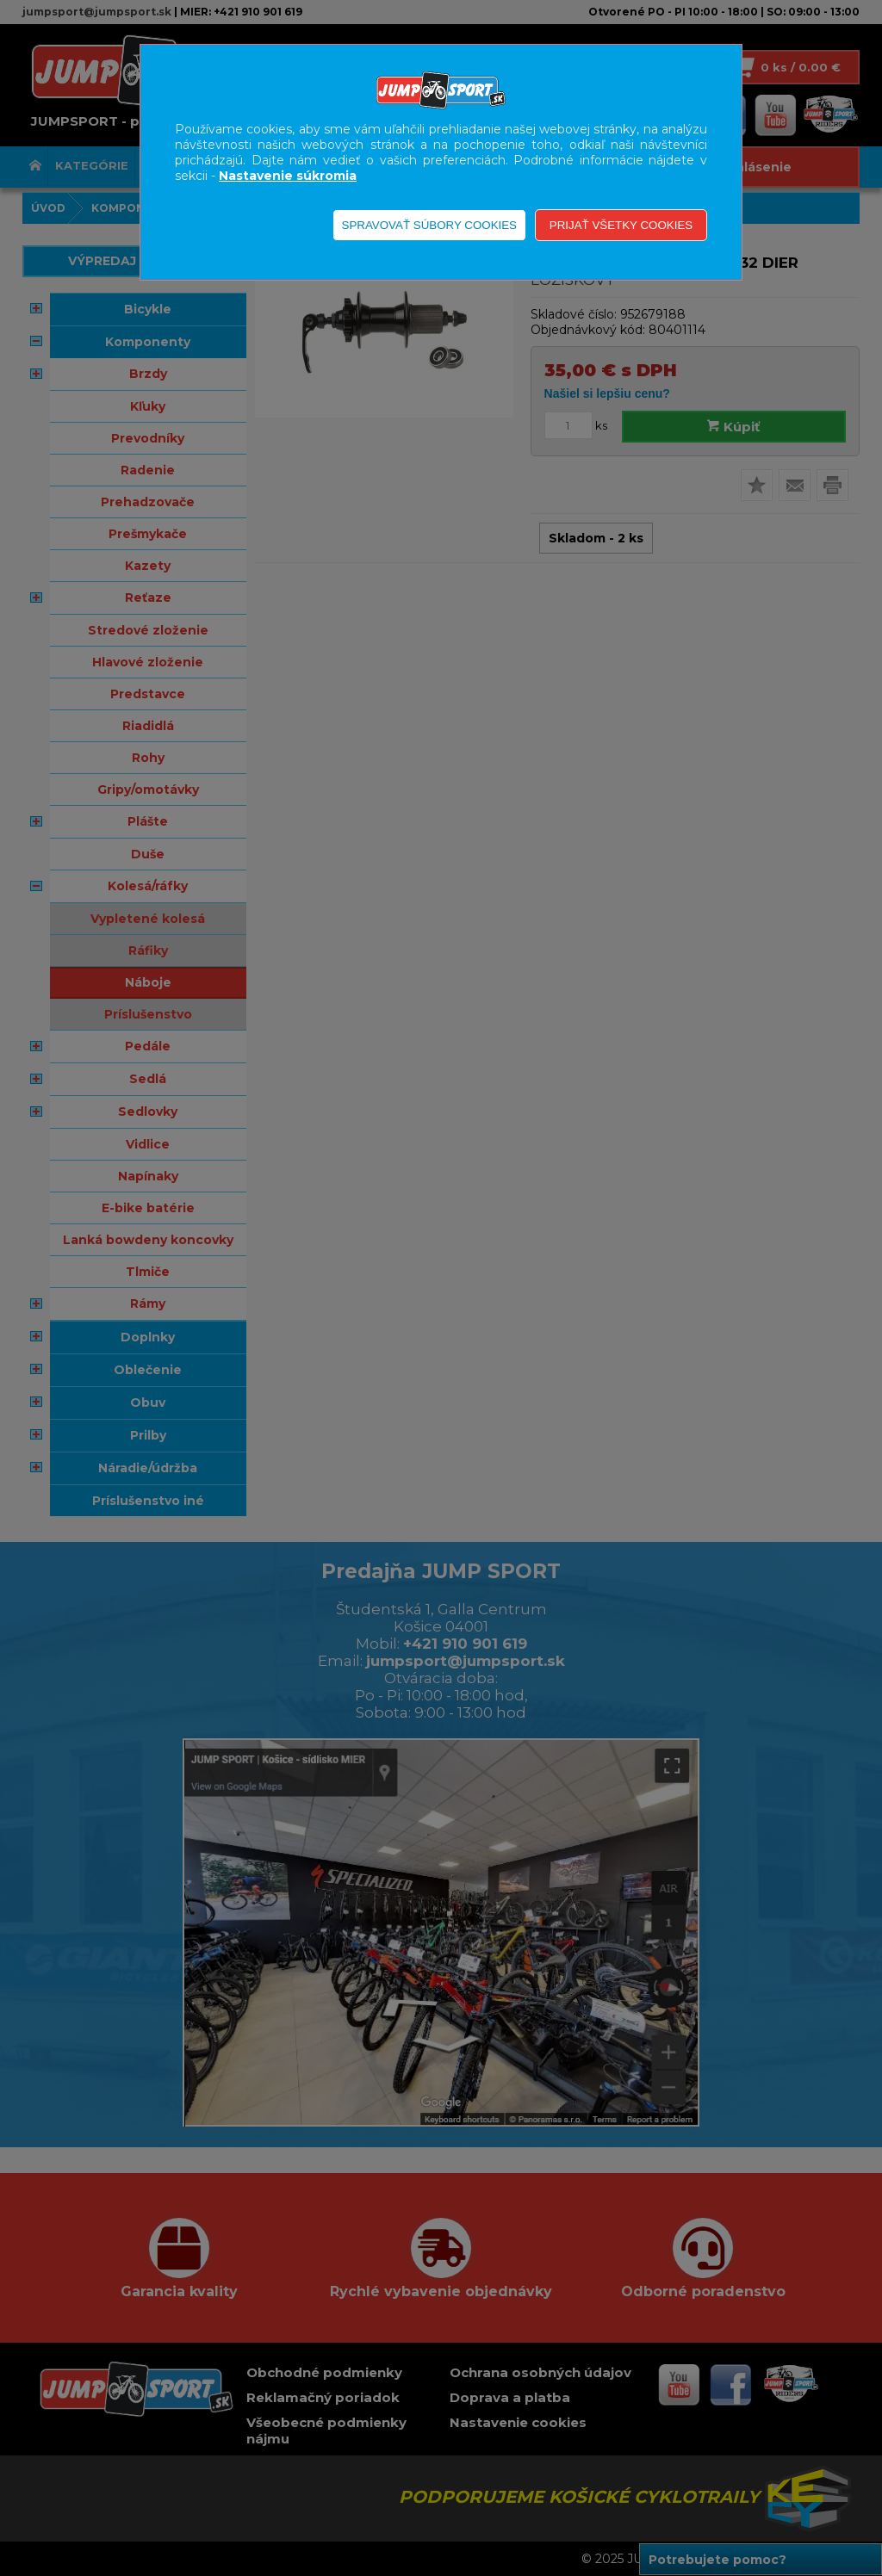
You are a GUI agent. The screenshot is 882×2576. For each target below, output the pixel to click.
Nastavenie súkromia (288, 175)
